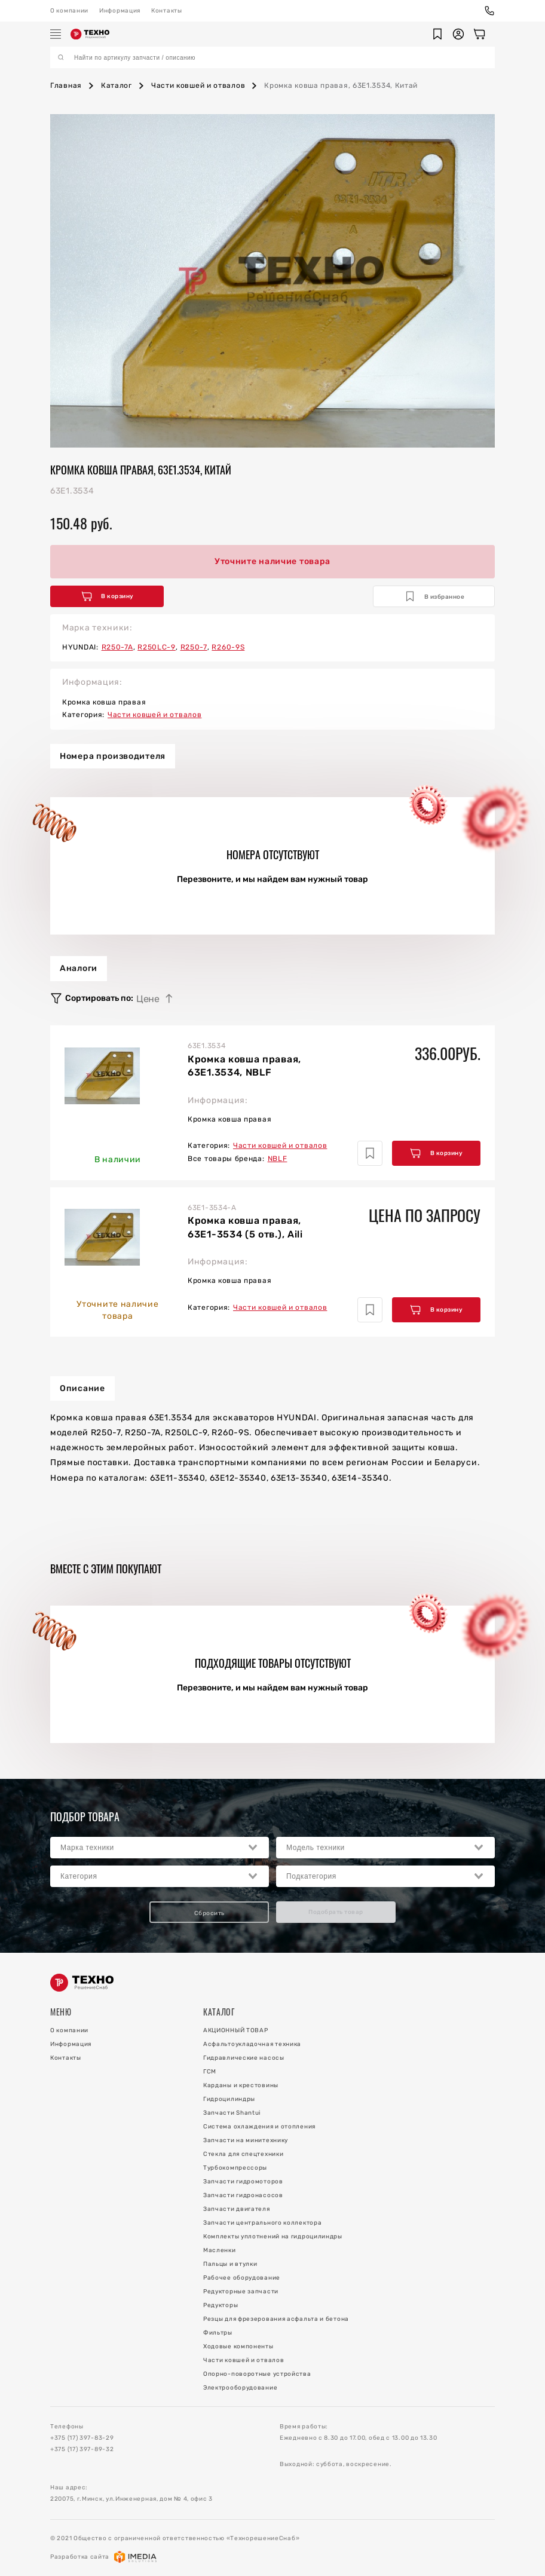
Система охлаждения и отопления (259, 2126)
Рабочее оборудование (241, 2277)
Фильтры (217, 2332)
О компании (69, 10)
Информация (119, 10)
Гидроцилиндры (229, 2099)
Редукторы (220, 2305)
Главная (66, 85)
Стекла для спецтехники (243, 2154)
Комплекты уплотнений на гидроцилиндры (272, 2236)
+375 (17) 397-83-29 (82, 2438)
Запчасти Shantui (232, 2112)
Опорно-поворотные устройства (257, 2374)
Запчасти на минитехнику (245, 2140)
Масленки (219, 2250)
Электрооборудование (240, 2387)
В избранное (435, 596)
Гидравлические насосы (243, 2058)
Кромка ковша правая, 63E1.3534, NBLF (244, 1065)
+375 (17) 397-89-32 (82, 2449)
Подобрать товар (335, 1912)
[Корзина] (479, 34)
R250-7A (117, 647)
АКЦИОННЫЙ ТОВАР (235, 2030)
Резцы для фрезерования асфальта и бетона (276, 2319)
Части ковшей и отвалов (198, 85)
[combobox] (159, 1847)
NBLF (277, 1158)
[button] (437, 34)
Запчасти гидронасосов (243, 2195)
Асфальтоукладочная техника (252, 2044)
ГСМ (209, 2071)
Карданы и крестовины (240, 2085)
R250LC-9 (156, 647)
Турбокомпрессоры (235, 2167)
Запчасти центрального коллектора (262, 2222)
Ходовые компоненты (238, 2346)
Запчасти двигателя (236, 2209)
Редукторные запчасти (240, 2291)
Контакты (166, 10)
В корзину (107, 596)
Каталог (116, 85)
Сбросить (209, 1913)
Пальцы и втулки (230, 2264)
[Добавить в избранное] (369, 1153)
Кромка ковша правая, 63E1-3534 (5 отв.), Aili (245, 1227)
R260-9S (228, 647)
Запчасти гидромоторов (243, 2181)
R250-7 (193, 647)
